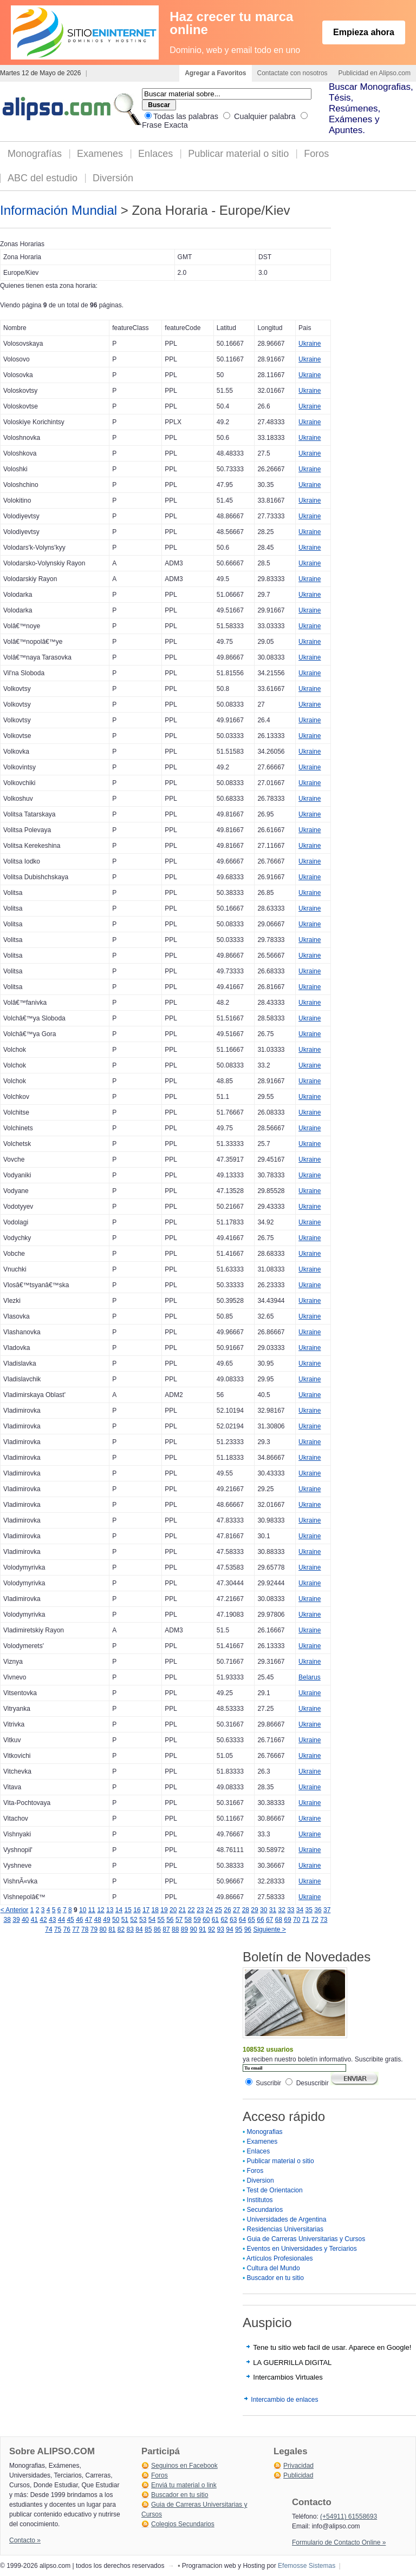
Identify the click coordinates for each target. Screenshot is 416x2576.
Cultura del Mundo (273, 2268)
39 (16, 1919)
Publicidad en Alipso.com (375, 73)
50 (115, 1919)
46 (79, 1919)
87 (166, 1929)
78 (84, 1929)
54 (151, 1919)
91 (202, 1929)
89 (184, 1929)
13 (109, 1910)
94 (229, 1929)
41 (34, 1919)
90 (193, 1929)
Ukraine (309, 343)
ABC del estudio (42, 178)
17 (146, 1910)
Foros (316, 153)
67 (269, 1919)
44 (61, 1919)
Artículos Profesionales (279, 2258)
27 (236, 1910)
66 (260, 1919)
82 (121, 1929)
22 (190, 1910)
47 (88, 1919)
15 (128, 1910)
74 (48, 1929)
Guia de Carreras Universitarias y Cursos (306, 2239)
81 (111, 1929)
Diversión (113, 178)
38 (7, 1919)
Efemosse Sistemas (306, 2566)
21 (182, 1910)
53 (142, 1919)
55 (160, 1919)
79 (94, 1929)
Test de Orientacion (274, 2190)
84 (138, 1929)
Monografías (35, 153)
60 (206, 1919)
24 (209, 1910)
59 (196, 1919)
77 (75, 1929)
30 (263, 1910)
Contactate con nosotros (292, 73)
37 (326, 1910)
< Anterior (15, 1910)
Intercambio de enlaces (284, 2399)
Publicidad (298, 2475)
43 (52, 1919)
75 (57, 1929)
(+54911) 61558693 (348, 2516)
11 (91, 1910)
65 (251, 1919)
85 (148, 1929)
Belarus (309, 1677)
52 (133, 1919)
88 (175, 1929)
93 (220, 1929)
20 (173, 1910)
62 (223, 1919)
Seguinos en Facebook (184, 2465)
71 (305, 1919)
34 (299, 1910)
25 (218, 1910)
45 (70, 1919)
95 (238, 1929)
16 (136, 1910)
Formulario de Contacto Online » (339, 2542)
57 (179, 1919)
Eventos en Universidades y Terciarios (302, 2248)
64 (242, 1919)
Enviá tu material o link (184, 2485)
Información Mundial (58, 210)
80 (102, 1929)
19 (163, 1910)
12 (100, 1910)
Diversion (260, 2180)
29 (254, 1910)
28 (245, 1910)
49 (106, 1919)
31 (272, 1910)
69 (287, 1919)
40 (25, 1919)
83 (130, 1929)
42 (43, 1919)
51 (124, 1919)
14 (118, 1910)
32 (281, 1910)
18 (155, 1910)
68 (278, 1919)
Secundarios (265, 2209)
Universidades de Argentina (287, 2219)
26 (227, 1910)
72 (314, 1919)
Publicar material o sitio (238, 153)
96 (247, 1929)
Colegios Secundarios (182, 2524)
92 (211, 1929)
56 (169, 1919)
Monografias (265, 2132)
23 (200, 1910)
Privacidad (298, 2465)
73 (323, 1919)
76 (66, 1929)
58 (188, 1919)
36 (317, 1910)
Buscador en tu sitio (275, 2278)
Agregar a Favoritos (215, 73)
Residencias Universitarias (285, 2229)
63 (233, 1919)
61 (215, 1919)
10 (82, 1910)
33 (290, 1910)
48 (97, 1919)
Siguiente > (269, 1929)
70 (296, 1919)
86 (157, 1929)
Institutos (260, 2200)
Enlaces (155, 153)
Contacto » (25, 2540)
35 (309, 1910)
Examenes (100, 153)
